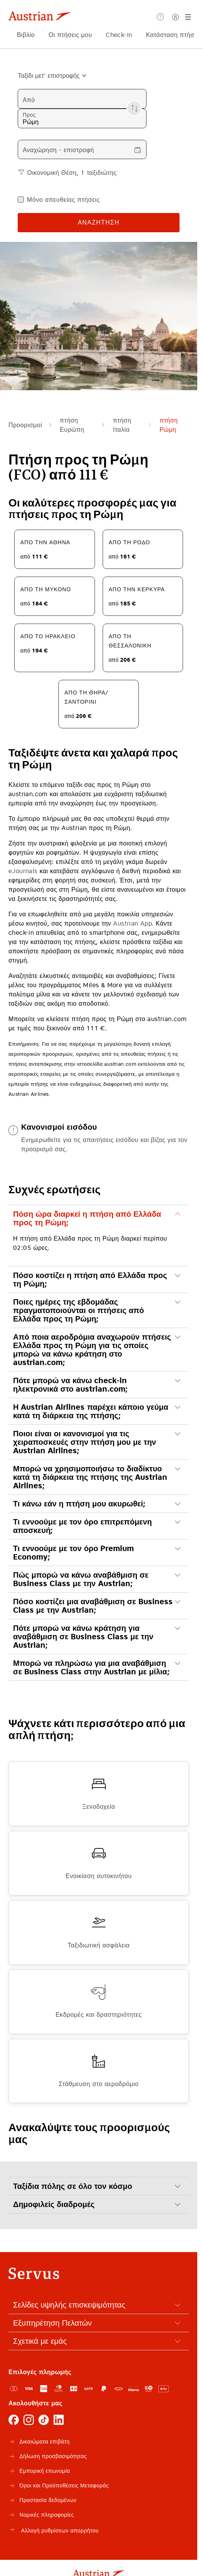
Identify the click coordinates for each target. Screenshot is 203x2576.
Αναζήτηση (99, 222)
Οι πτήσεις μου (70, 35)
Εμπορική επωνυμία (44, 2470)
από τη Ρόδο (129, 542)
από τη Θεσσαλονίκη (130, 641)
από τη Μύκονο (45, 589)
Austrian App (132, 923)
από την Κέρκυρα (137, 589)
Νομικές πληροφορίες (46, 2514)
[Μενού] (189, 17)
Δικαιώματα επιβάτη (44, 2441)
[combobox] (49, 75)
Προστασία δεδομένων (47, 2500)
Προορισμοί (25, 425)
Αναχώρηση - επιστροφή (58, 150)
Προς (29, 114)
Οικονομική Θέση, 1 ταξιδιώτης (71, 172)
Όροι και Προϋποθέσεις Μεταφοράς (64, 2485)
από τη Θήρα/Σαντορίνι (87, 697)
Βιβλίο (26, 35)
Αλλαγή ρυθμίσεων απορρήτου (53, 2529)
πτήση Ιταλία (122, 424)
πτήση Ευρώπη (72, 424)
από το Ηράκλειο (47, 636)
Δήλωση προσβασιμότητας (53, 2456)
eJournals (23, 871)
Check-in (119, 35)
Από (29, 100)
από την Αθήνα (45, 542)
